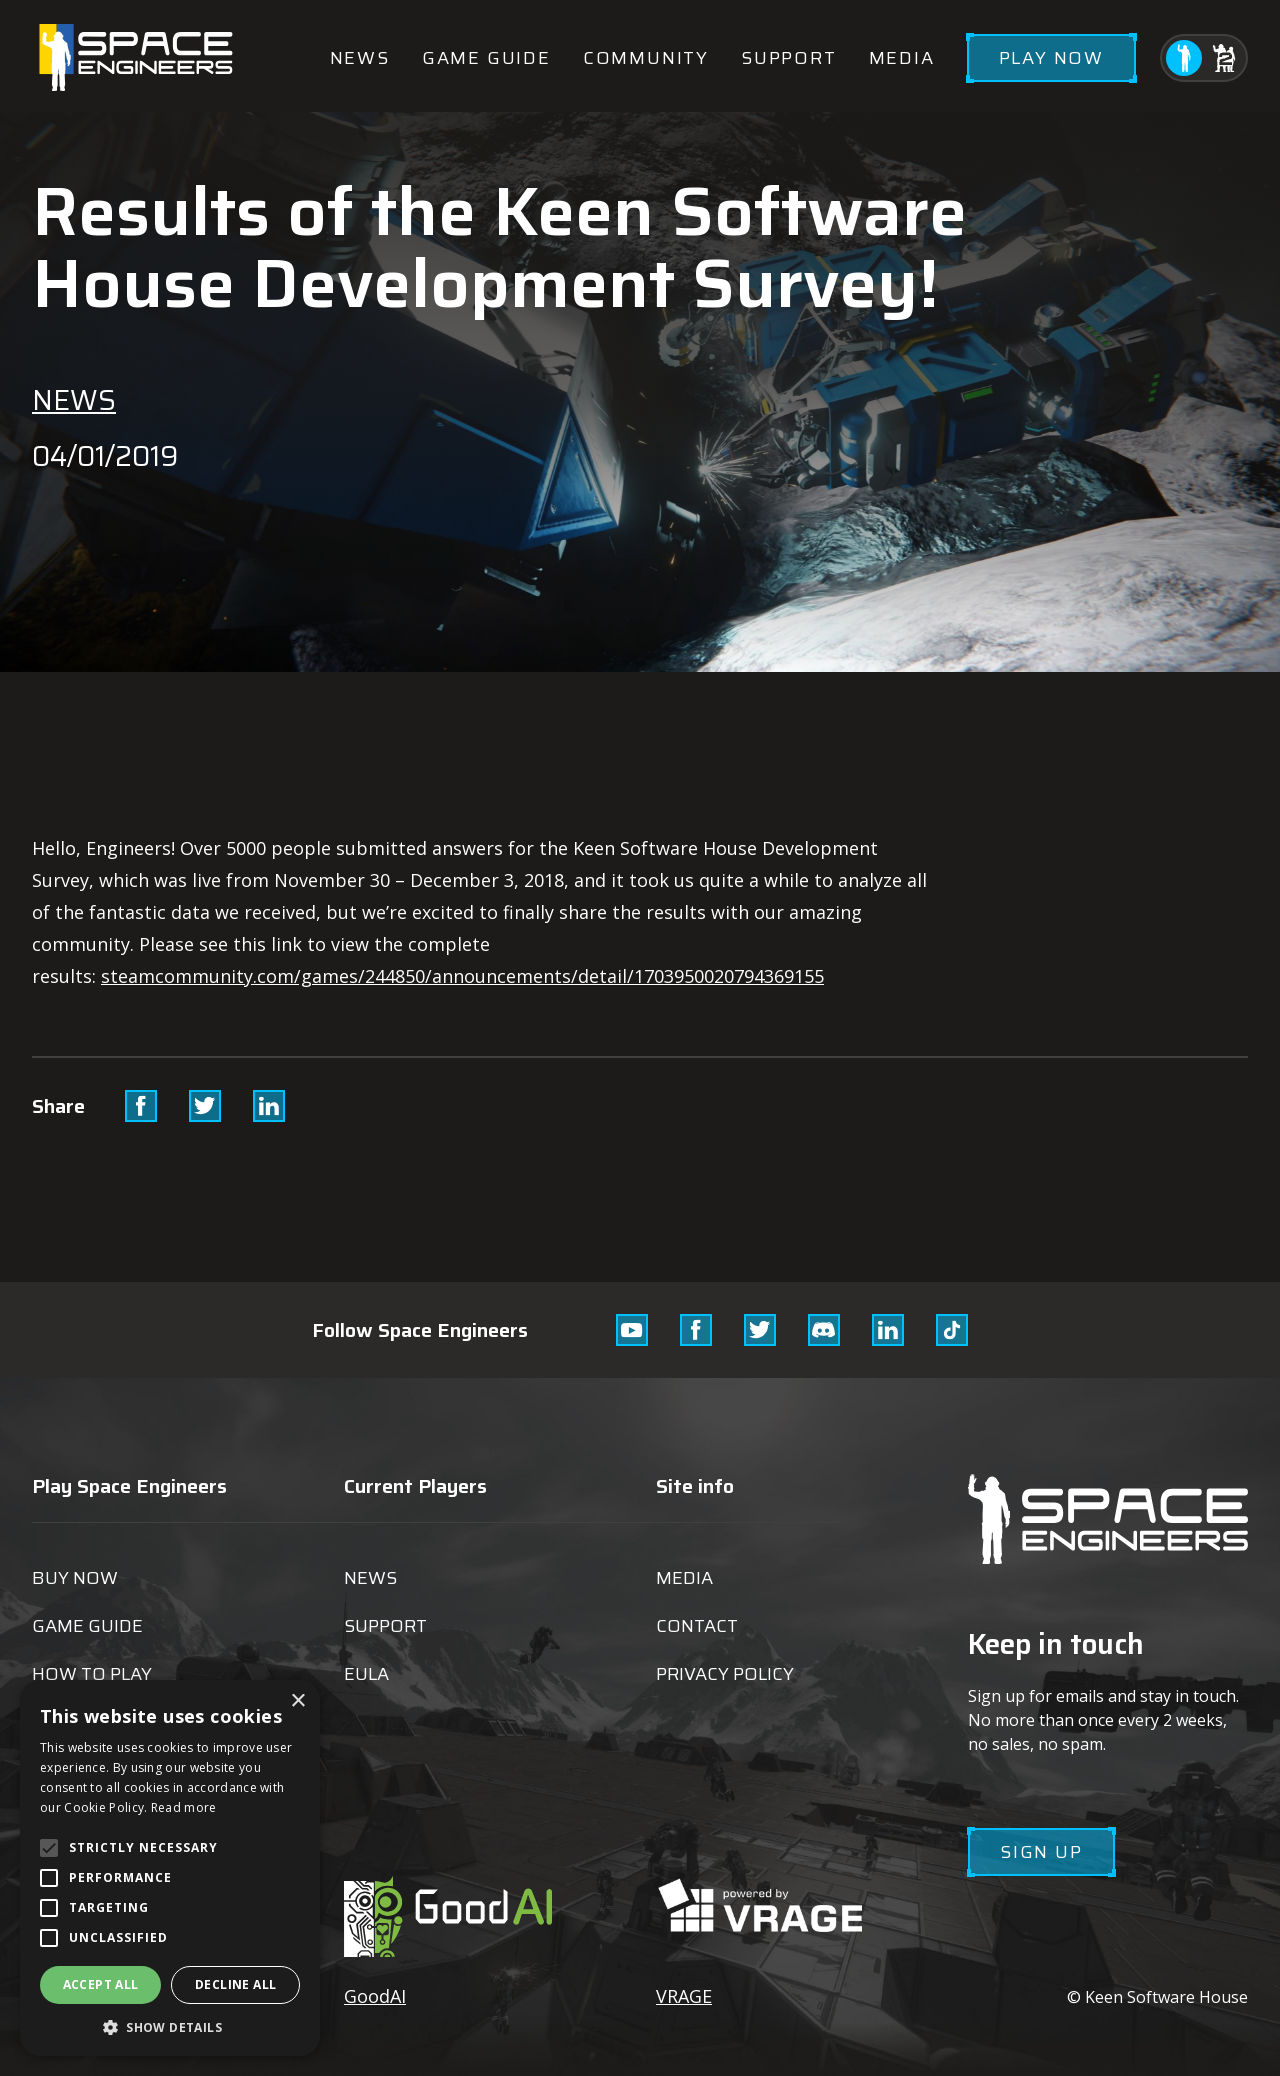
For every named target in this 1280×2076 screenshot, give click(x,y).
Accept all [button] (101, 1984)
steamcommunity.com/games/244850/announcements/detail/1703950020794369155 (462, 976)
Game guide (486, 58)
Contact (697, 1626)
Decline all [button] (235, 1984)
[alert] (170, 1868)
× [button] (297, 1701)
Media (902, 58)
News (360, 58)
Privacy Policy (725, 1674)
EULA (366, 1674)
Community (646, 58)
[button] (170, 2026)
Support (789, 58)
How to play (92, 1674)
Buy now (75, 1578)
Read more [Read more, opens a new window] (184, 1807)
